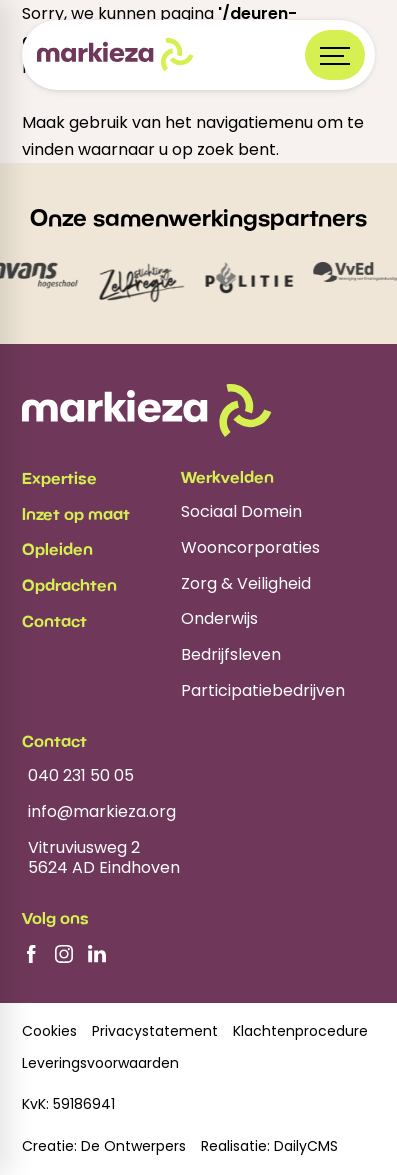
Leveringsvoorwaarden (100, 1063)
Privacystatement (155, 1031)
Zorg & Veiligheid (246, 584)
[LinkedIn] (97, 954)
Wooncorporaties (250, 548)
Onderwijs (219, 619)
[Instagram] (64, 954)
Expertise (59, 478)
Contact (54, 621)
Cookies (49, 1031)
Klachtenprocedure (300, 1031)
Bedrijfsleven (231, 655)
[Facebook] (31, 954)
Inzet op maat (76, 514)
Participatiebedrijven (263, 691)
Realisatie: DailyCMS (269, 1146)
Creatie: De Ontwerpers (104, 1146)
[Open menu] (335, 55)
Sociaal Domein (241, 512)
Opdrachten (69, 585)
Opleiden (57, 549)
